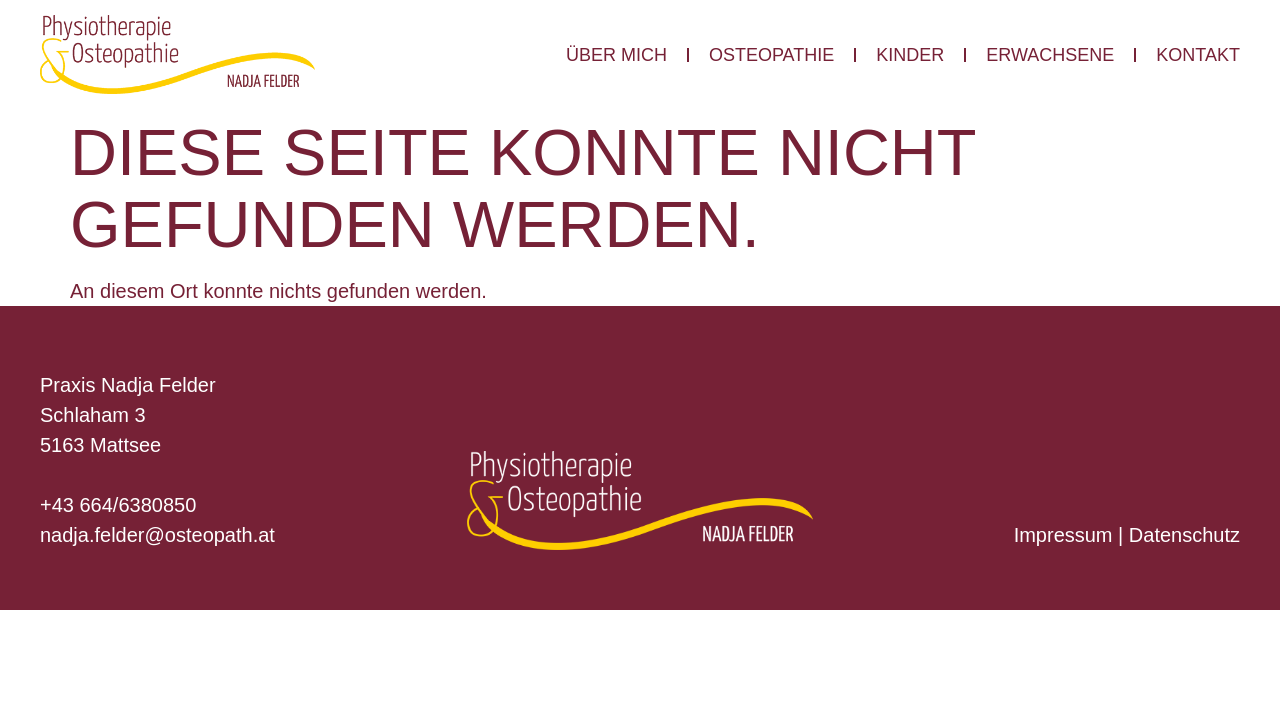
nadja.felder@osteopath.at (157, 535)
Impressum (1063, 535)
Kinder (910, 55)
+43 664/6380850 (118, 505)
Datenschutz (1184, 535)
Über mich (616, 55)
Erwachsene (1050, 55)
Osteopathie (771, 55)
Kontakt (1198, 55)
